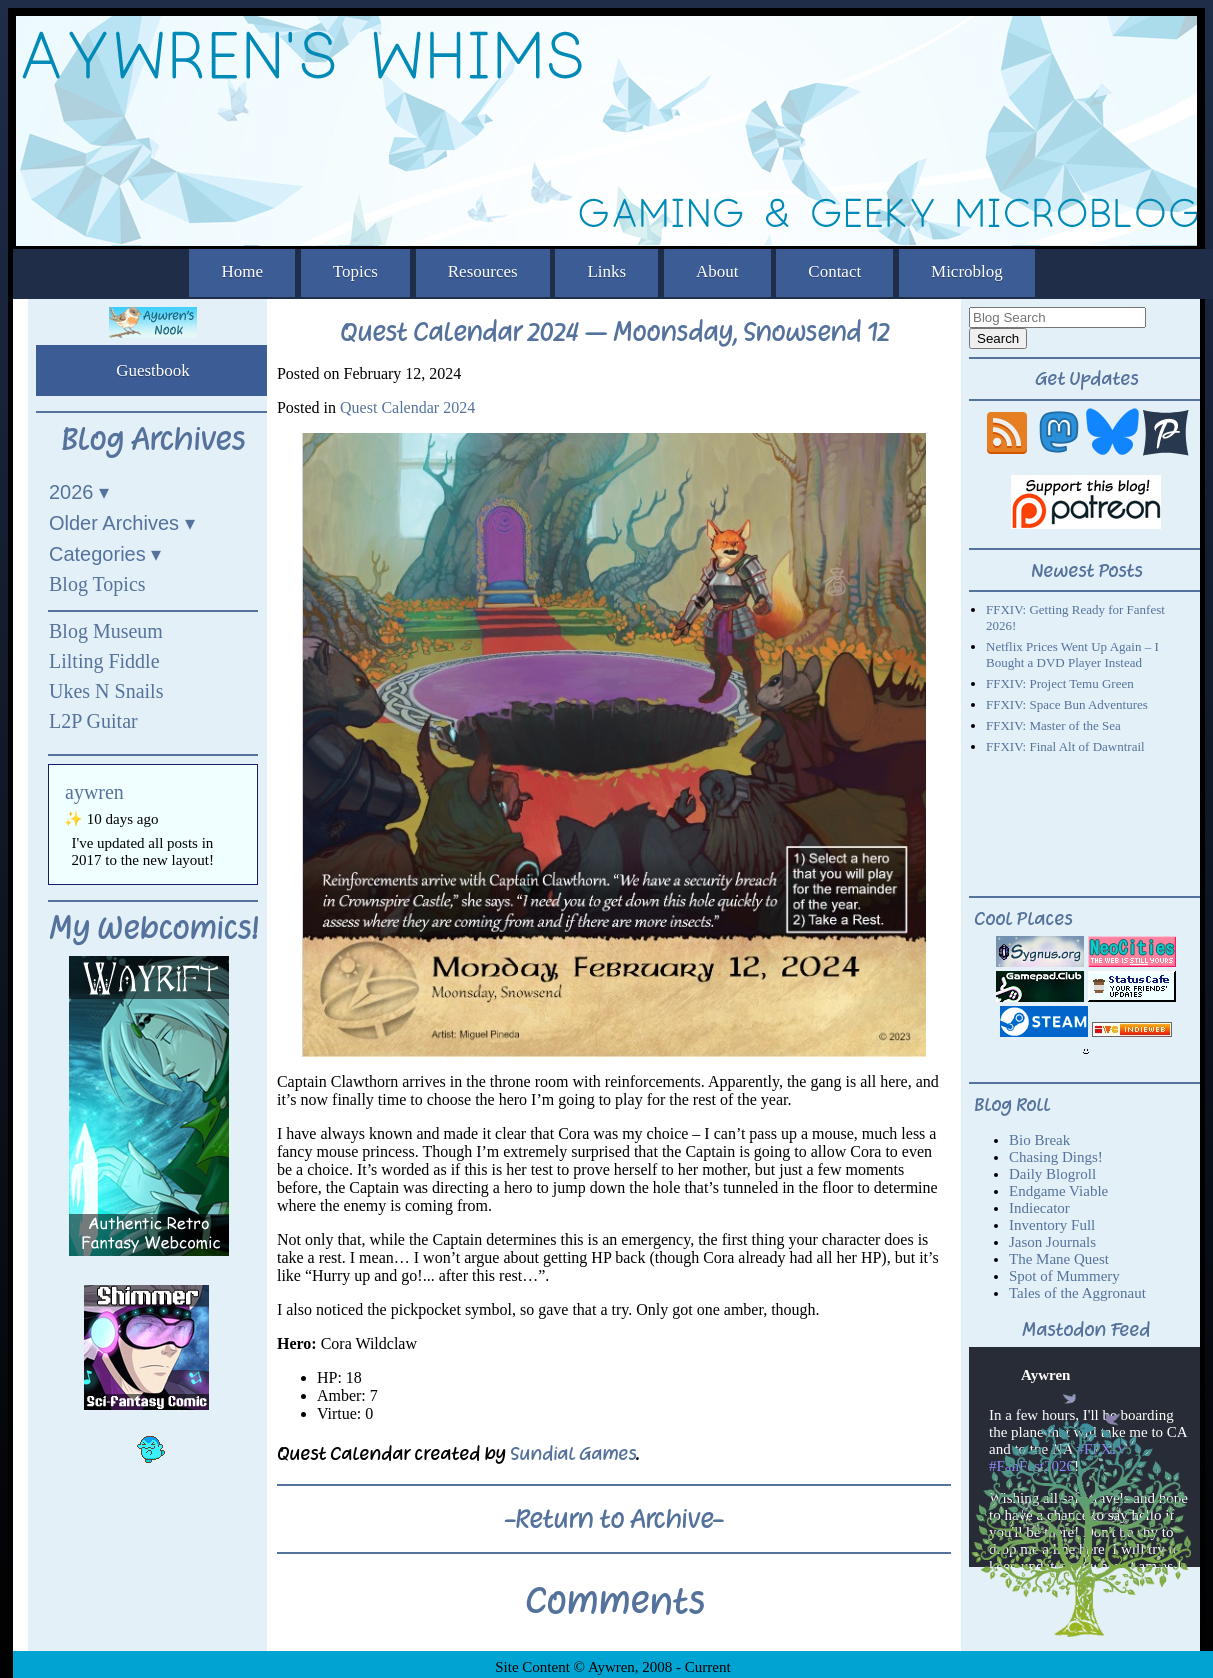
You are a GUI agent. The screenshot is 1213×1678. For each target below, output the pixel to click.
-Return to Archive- (614, 1519)
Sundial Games (573, 1453)
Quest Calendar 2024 (407, 407)
